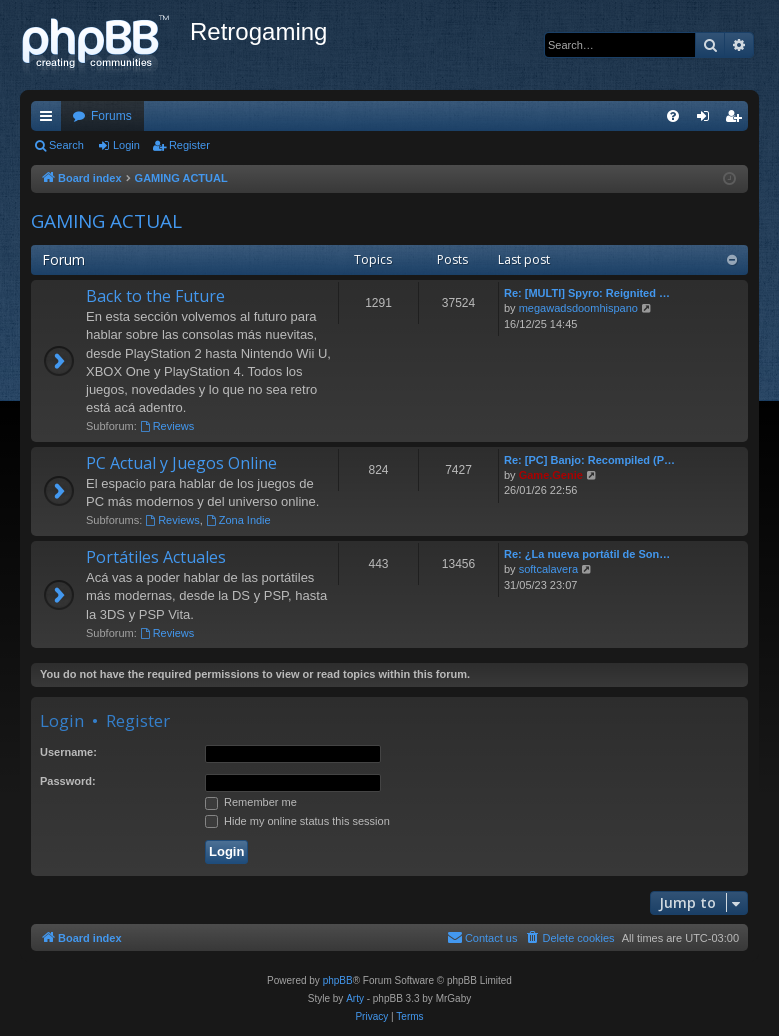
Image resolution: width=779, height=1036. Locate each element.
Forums (111, 116)
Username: (68, 752)
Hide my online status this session (297, 821)
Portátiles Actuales (156, 557)
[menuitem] (673, 116)
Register (189, 145)
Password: (68, 781)
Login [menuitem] (707, 120)
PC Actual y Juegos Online (181, 463)
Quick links (50, 120)
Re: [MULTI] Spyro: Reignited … (587, 293)
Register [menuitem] (737, 120)
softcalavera (548, 569)
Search (66, 145)
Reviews (167, 426)
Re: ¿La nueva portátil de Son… (587, 554)
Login (126, 145)
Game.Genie (551, 475)
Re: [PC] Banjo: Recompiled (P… (589, 460)
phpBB (338, 980)
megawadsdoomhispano (578, 308)
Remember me (251, 802)
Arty (355, 998)
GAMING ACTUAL (106, 221)
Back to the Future (155, 296)
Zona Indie (238, 520)
